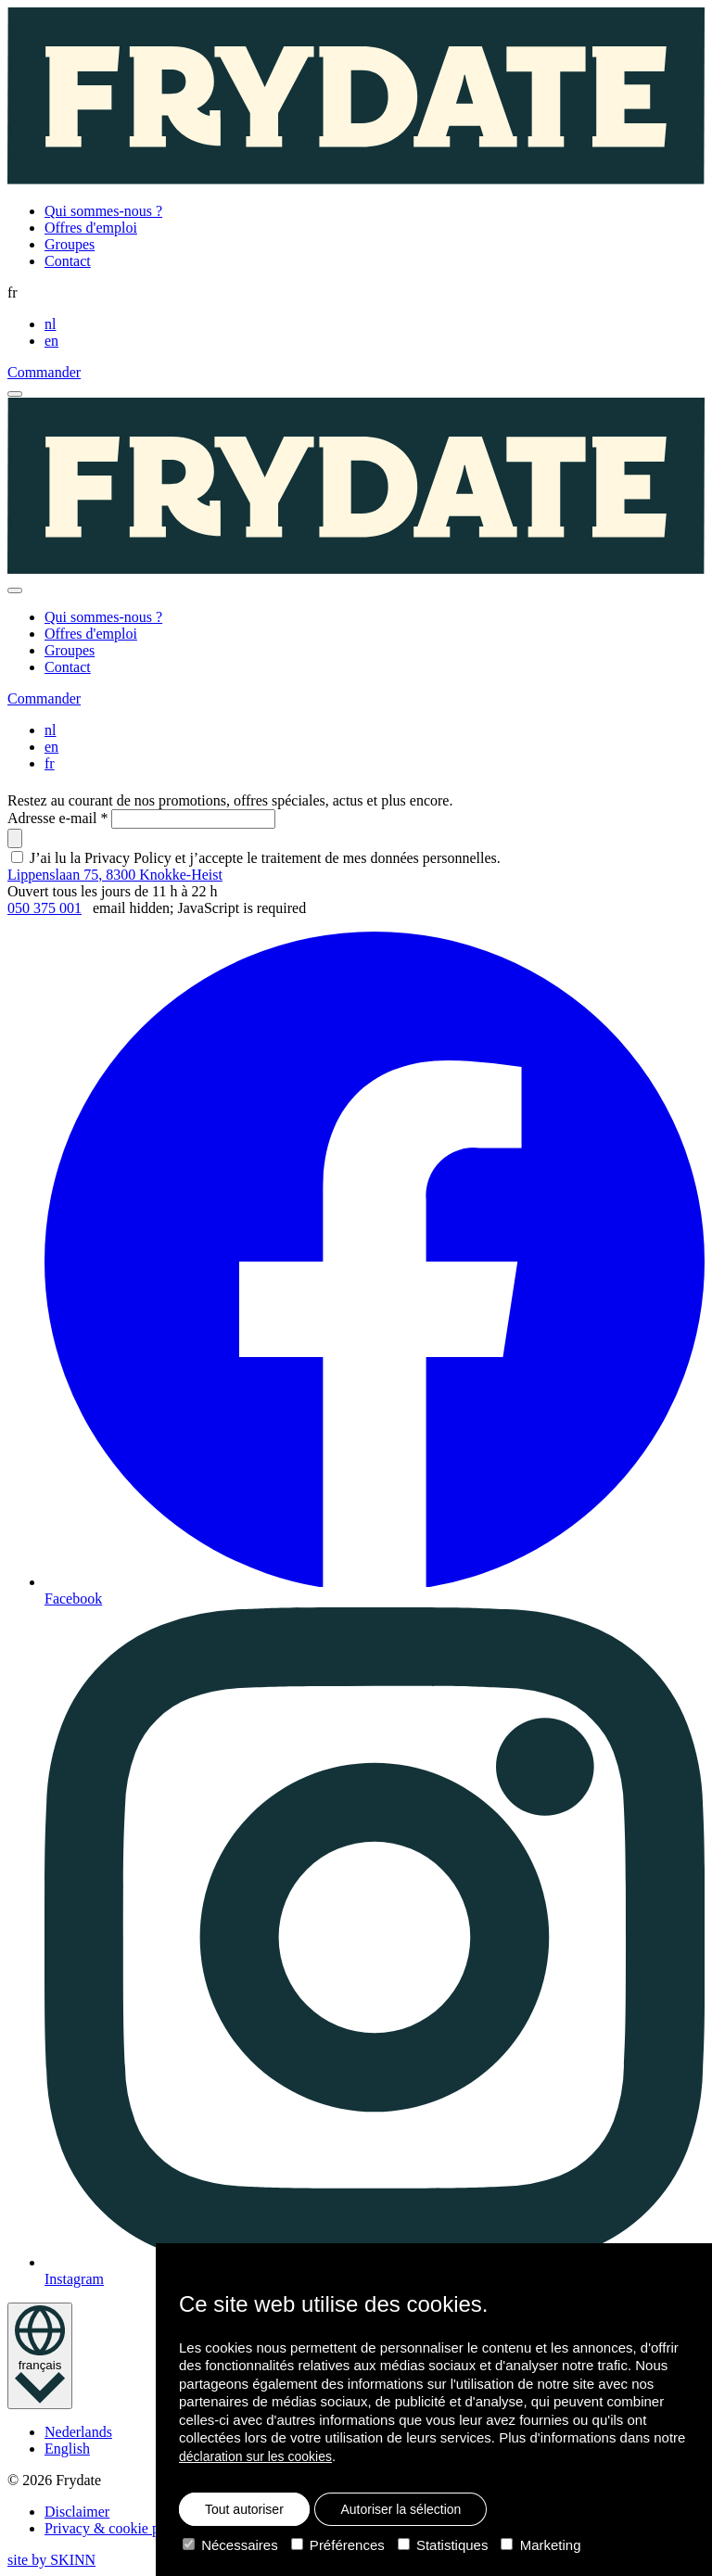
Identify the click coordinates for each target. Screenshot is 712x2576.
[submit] (14, 838)
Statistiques (443, 2545)
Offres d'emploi (90, 227)
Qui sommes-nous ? (103, 211)
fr (49, 763)
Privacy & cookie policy (116, 2528)
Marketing (540, 2545)
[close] (14, 590)
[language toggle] (39, 2356)
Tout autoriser (244, 2509)
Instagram (374, 1947)
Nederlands (78, 2432)
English (67, 2448)
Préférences (338, 2545)
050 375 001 (44, 908)
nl (50, 324)
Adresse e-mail (57, 818)
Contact (67, 261)
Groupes (69, 244)
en (51, 341)
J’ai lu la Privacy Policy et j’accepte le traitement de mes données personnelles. (265, 858)
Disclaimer (76, 2511)
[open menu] (14, 394)
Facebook (374, 1269)
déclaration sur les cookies (255, 2456)
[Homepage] (356, 97)
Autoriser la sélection (400, 2509)
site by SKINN (51, 2560)
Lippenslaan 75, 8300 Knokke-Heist (114, 874)
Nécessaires (230, 2545)
